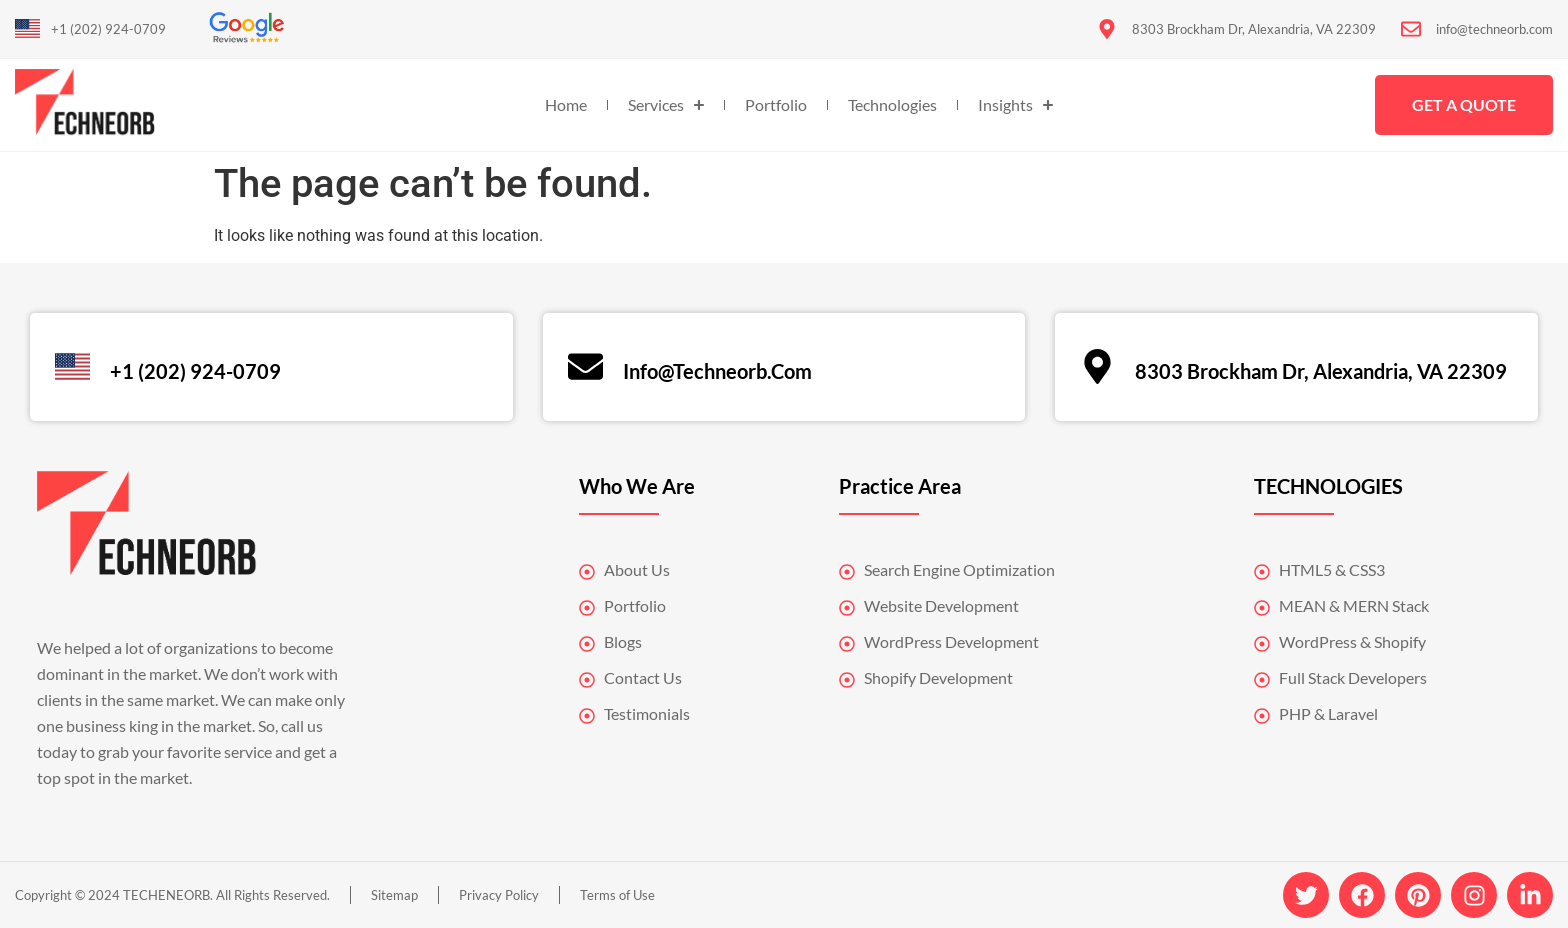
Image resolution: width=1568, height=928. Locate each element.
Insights (1015, 105)
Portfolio (776, 104)
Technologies (892, 104)
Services (666, 105)
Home (566, 104)
